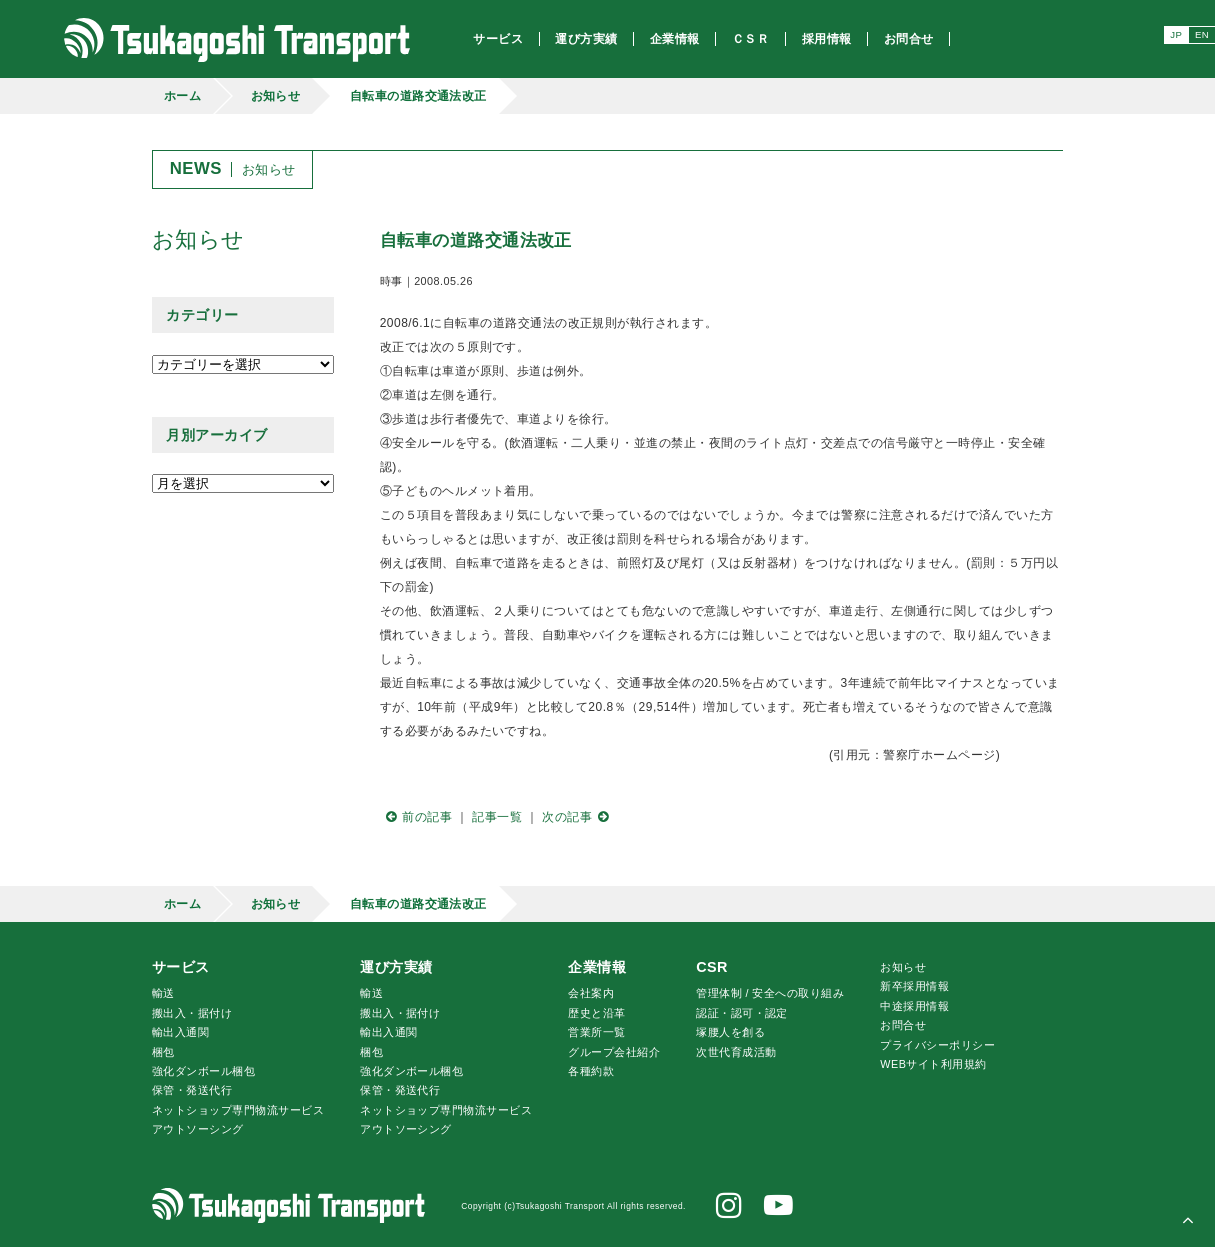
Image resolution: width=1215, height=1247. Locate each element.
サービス (181, 967)
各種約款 (591, 1071)
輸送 (163, 993)
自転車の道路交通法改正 (418, 96)
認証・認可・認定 (742, 1013)
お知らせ (276, 96)
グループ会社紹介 (614, 1052)
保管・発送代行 (192, 1090)
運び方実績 (396, 967)
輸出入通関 (180, 1032)
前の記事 (416, 817)
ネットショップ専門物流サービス (238, 1110)
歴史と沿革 (596, 1013)
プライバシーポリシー (937, 1045)
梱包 (163, 1052)
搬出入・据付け (192, 1013)
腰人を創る (730, 1032)
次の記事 (578, 817)
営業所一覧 (596, 1032)
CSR (712, 967)
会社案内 (591, 993)
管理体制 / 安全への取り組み (770, 993)
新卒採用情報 (914, 986)
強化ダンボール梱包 (203, 1071)
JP (1176, 34)
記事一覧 (497, 817)
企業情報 (597, 967)
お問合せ (903, 1025)
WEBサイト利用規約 (933, 1064)
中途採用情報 (914, 1006)
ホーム (182, 96)
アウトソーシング (198, 1129)
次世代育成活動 (736, 1052)
